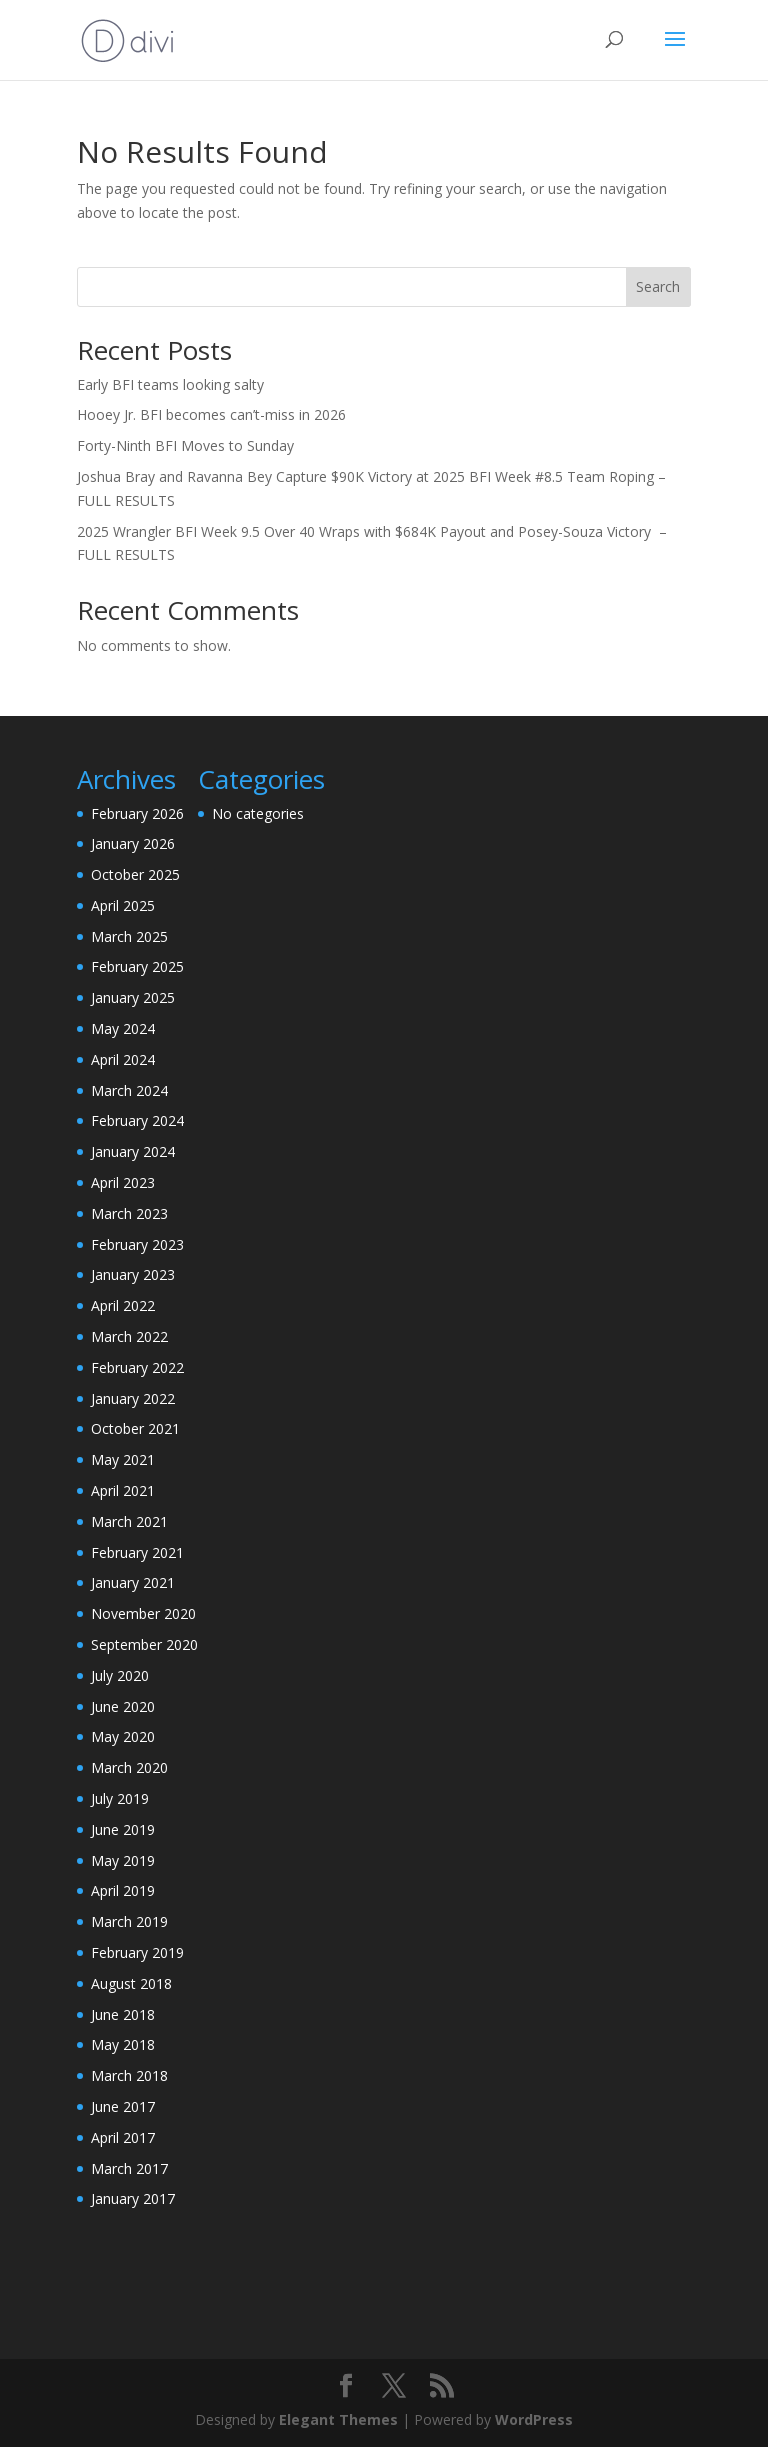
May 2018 (123, 2044)
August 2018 (131, 1983)
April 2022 (123, 1305)
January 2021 (133, 1582)
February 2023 (137, 1244)
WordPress (534, 2419)
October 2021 (135, 1428)
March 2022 (129, 1336)
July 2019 (120, 1798)
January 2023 (133, 1274)
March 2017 (129, 2168)
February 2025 (137, 966)
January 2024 (133, 1151)
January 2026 (133, 843)
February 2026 (137, 813)
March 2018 (129, 2075)
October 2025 (135, 874)
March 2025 (129, 936)
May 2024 (123, 1028)
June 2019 (123, 1829)
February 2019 (137, 1952)
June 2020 (123, 1706)
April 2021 (123, 1490)
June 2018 (123, 2014)
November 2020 (143, 1613)
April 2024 (123, 1059)
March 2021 (129, 1521)
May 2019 (123, 1860)
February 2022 (137, 1367)
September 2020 (144, 1644)
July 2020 (120, 1675)
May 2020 (123, 1736)
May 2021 (123, 1459)
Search (658, 286)
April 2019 (123, 1890)
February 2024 (137, 1120)
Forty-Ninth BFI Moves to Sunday (185, 445)
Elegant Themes (338, 2419)
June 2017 (123, 2106)
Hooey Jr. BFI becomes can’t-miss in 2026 (211, 414)
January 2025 (133, 997)
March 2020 (129, 1767)
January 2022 (133, 1398)
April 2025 (123, 905)
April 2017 (123, 2137)
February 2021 (137, 1552)
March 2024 (129, 1090)
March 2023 (129, 1213)
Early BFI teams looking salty (170, 384)
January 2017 (133, 2198)
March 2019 (129, 1921)
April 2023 (123, 1182)
